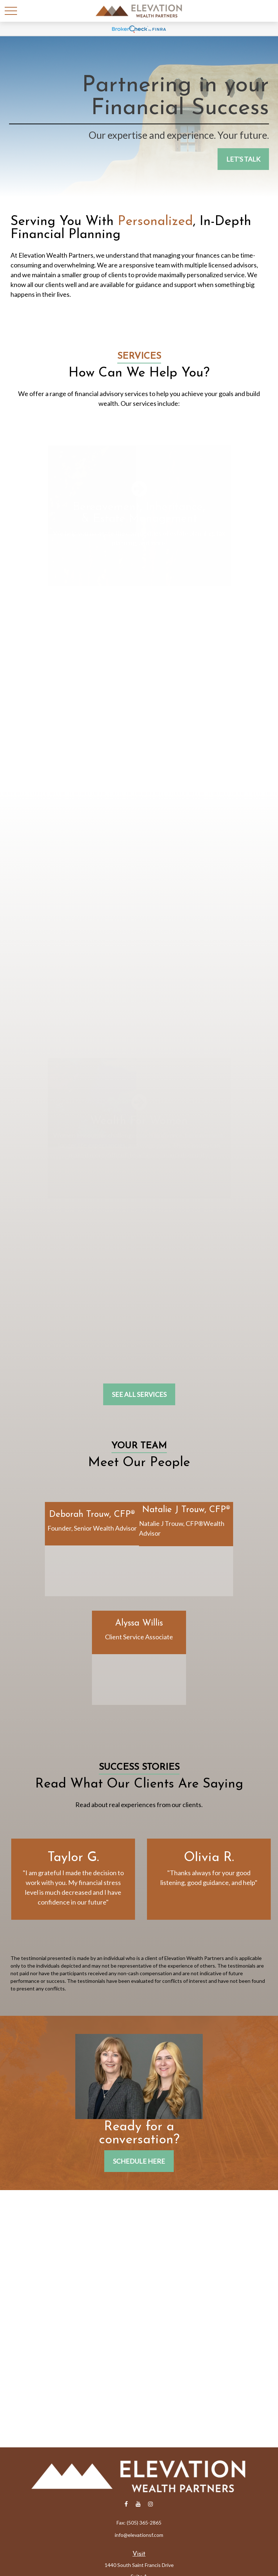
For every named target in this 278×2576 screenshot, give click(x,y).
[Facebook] (126, 2504)
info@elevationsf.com (139, 2535)
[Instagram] (151, 2504)
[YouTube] (138, 2504)
